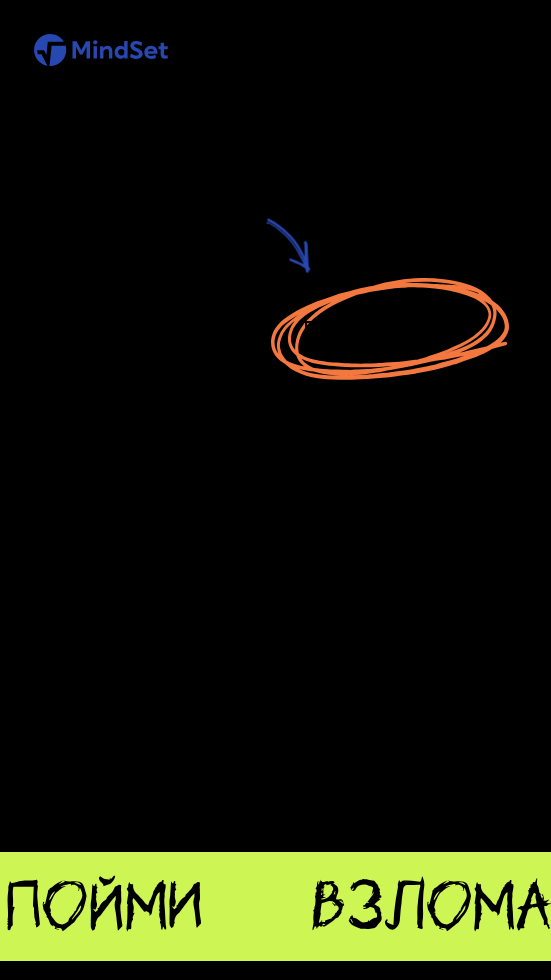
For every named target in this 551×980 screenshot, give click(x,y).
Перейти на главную (389, 327)
